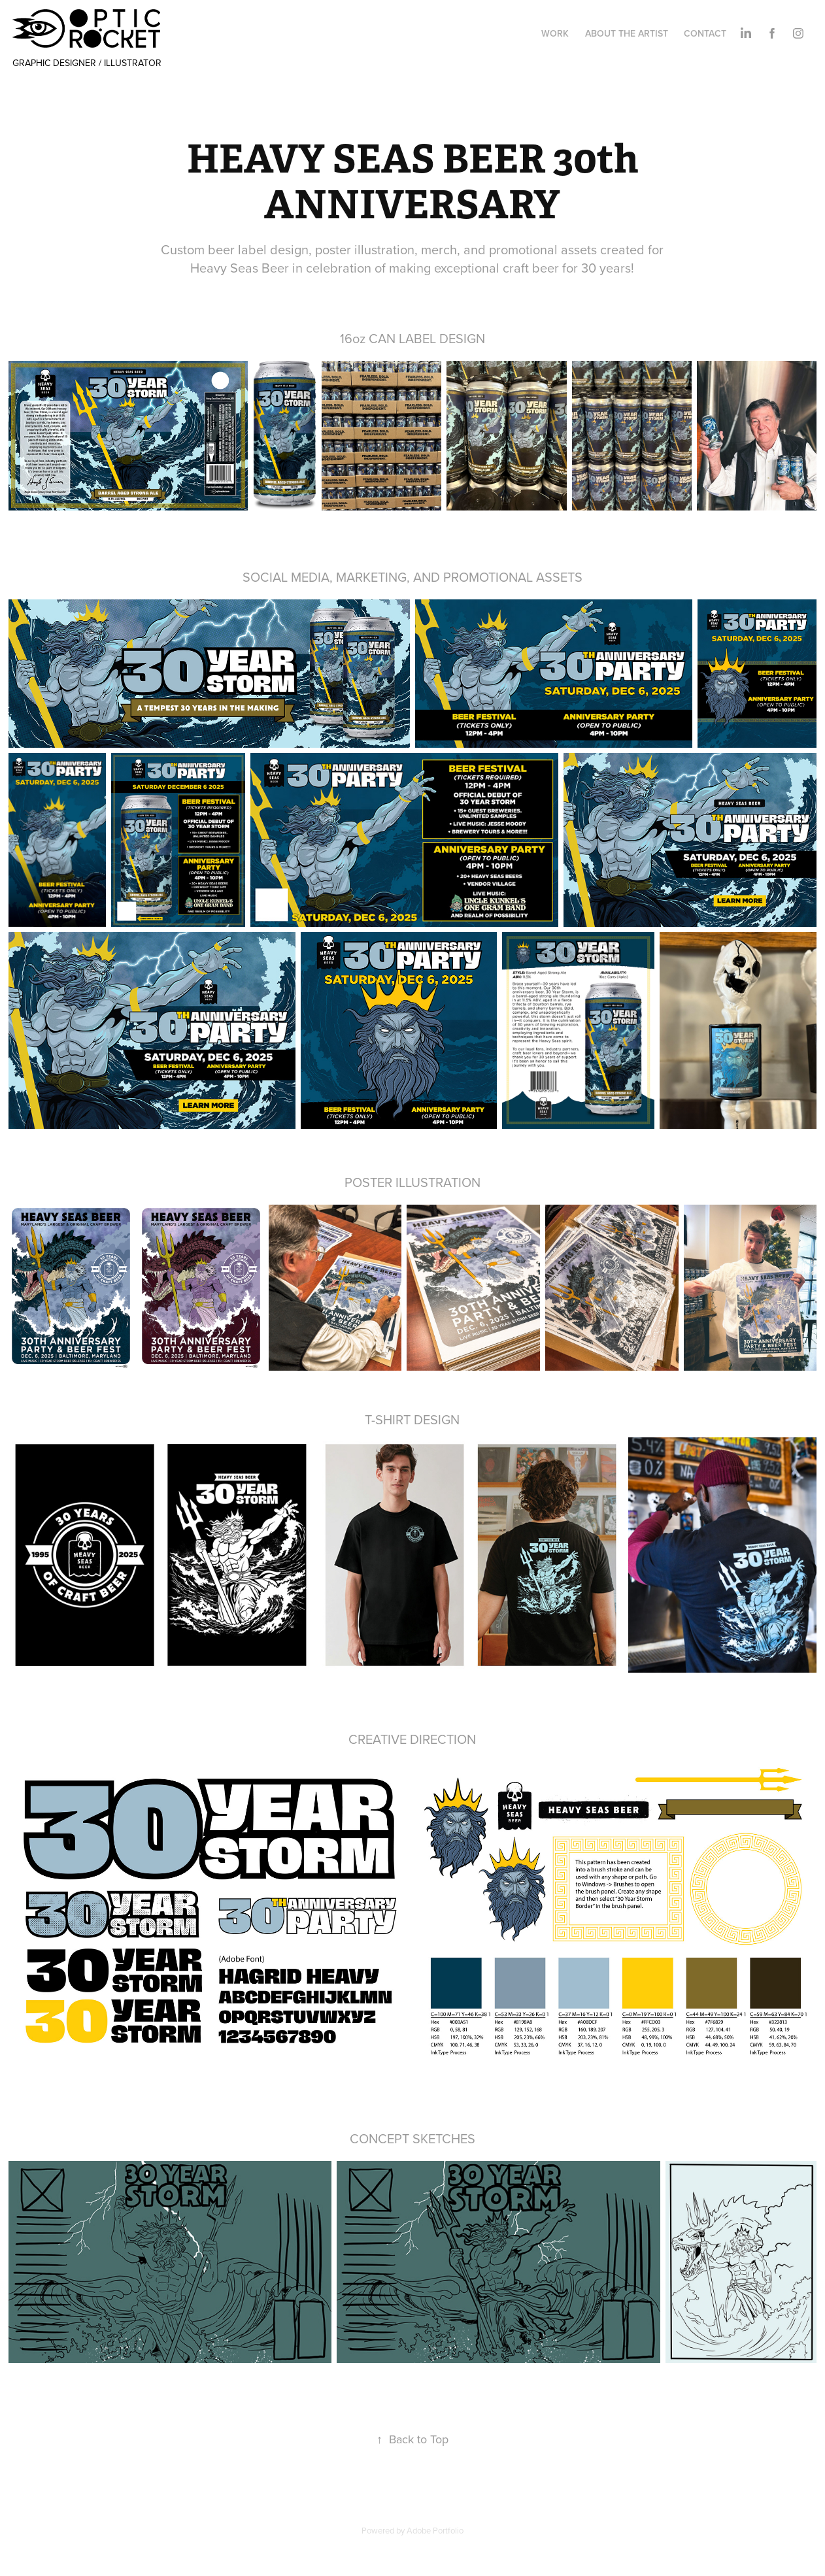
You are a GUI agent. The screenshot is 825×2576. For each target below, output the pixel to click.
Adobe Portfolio (435, 2530)
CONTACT (705, 33)
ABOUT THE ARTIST (626, 33)
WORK (555, 33)
